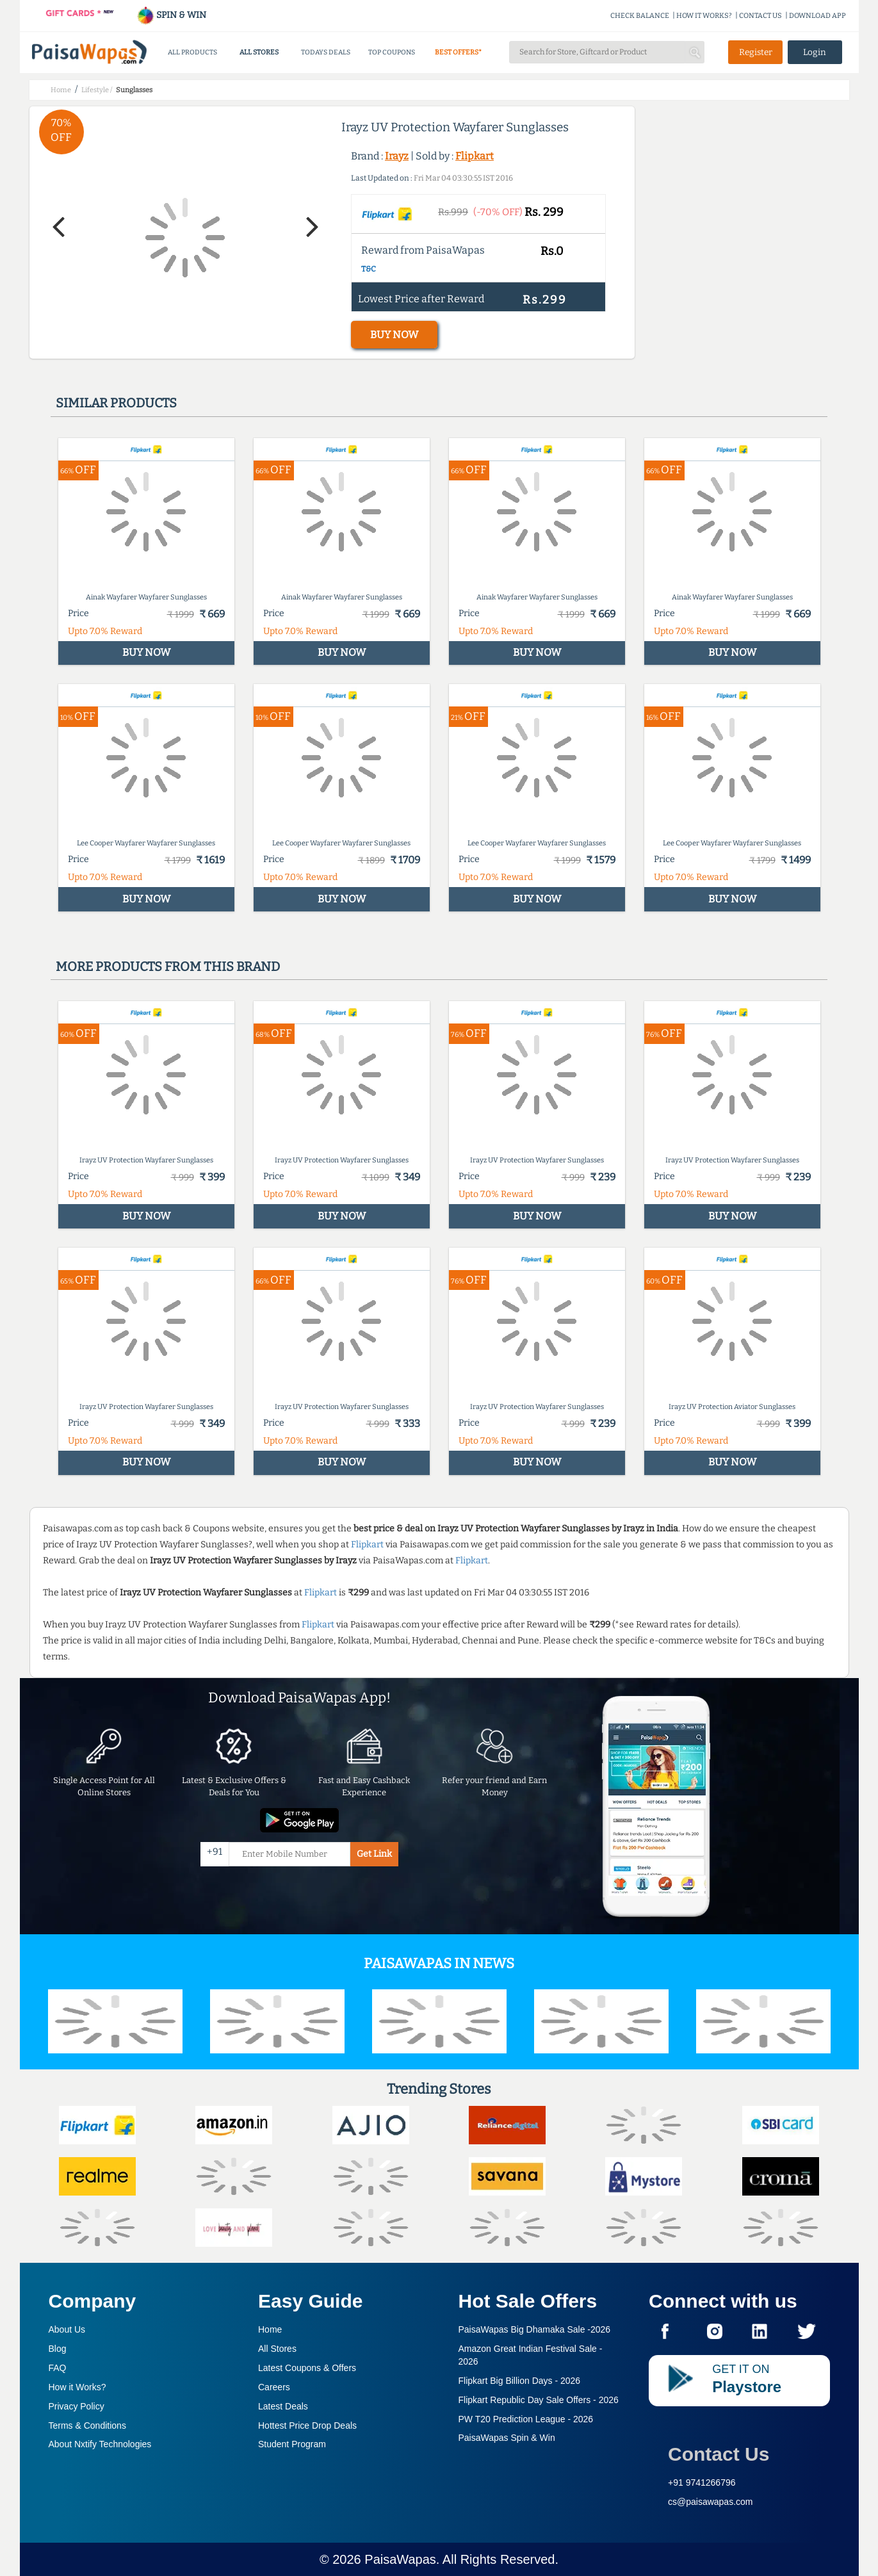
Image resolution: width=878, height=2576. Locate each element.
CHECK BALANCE (639, 16)
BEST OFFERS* (458, 52)
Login (814, 52)
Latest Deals (283, 2406)
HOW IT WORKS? (704, 16)
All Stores (277, 2349)
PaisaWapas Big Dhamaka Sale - (535, 2329)
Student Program (292, 2444)
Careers (274, 2387)
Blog (58, 2349)
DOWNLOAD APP (817, 16)
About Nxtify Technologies (100, 2444)
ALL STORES (259, 52)
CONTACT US (760, 16)
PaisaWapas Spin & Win (507, 2438)
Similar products (116, 403)
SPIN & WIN (171, 15)
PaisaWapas (400, 2559)
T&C (368, 269)
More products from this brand (168, 966)
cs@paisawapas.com (710, 2502)
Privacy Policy (76, 2406)
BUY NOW (394, 335)
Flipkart (474, 156)
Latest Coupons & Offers (307, 2368)
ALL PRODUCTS (192, 52)
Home (270, 2329)
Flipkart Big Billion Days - (520, 2381)
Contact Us (718, 2454)
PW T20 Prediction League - (526, 2419)
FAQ (58, 2368)
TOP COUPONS (391, 52)
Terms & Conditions (87, 2425)
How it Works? (77, 2387)
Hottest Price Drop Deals (307, 2425)
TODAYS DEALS (325, 52)
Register (755, 52)
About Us (67, 2329)
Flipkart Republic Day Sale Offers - (539, 2400)
